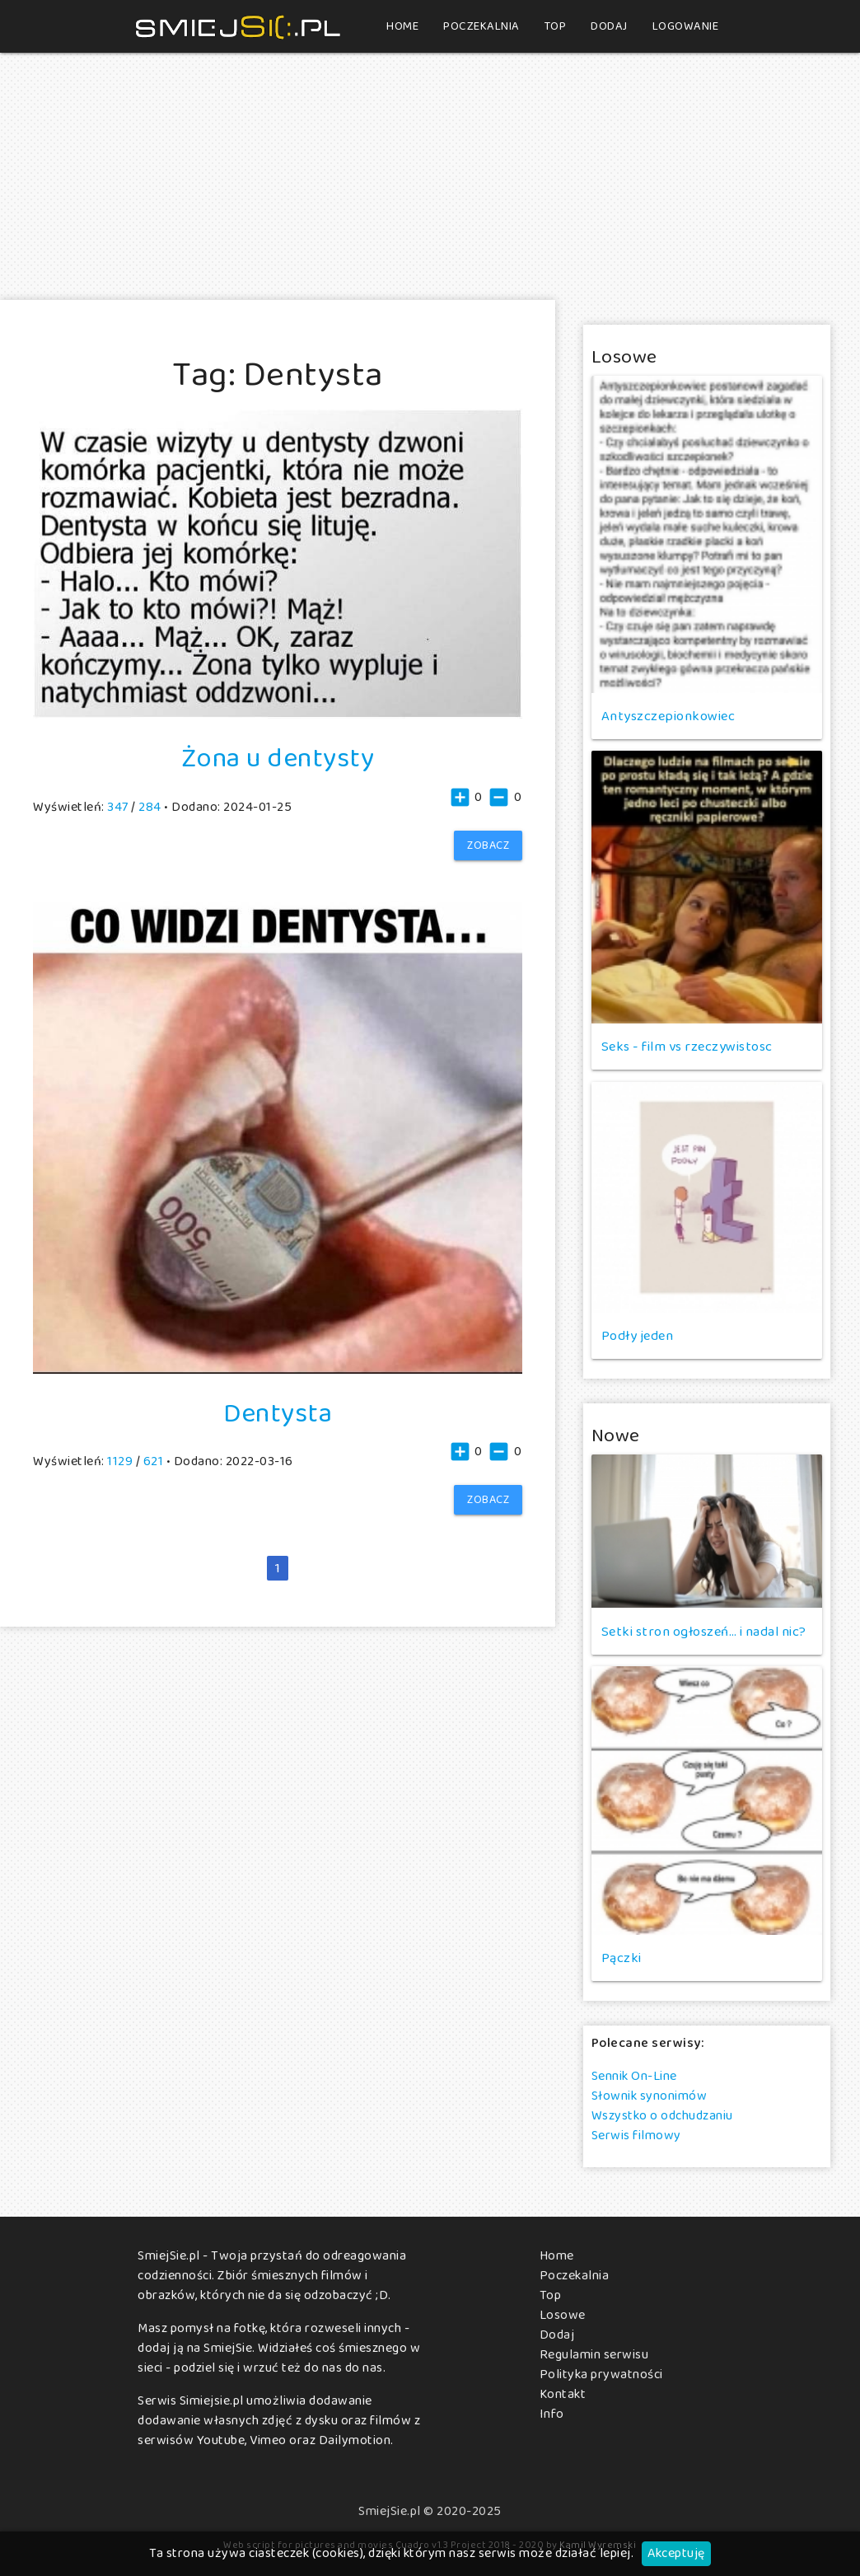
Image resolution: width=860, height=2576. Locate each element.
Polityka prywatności (601, 2374)
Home (402, 25)
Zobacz (488, 845)
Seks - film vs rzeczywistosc (687, 1046)
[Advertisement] (430, 176)
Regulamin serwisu (594, 2354)
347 (118, 807)
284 (149, 807)
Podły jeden (637, 1335)
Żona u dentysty (278, 758)
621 (153, 1461)
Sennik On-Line (634, 2076)
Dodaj (609, 25)
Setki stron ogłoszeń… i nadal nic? (703, 1631)
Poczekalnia (481, 25)
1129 (120, 1461)
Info (552, 2414)
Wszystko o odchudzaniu (662, 2115)
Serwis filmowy (636, 2135)
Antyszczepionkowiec (668, 716)
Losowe (563, 2315)
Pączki (621, 1958)
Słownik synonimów (649, 2096)
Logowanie (685, 25)
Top (556, 25)
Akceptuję (676, 2553)
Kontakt (563, 2394)
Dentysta (277, 1413)
